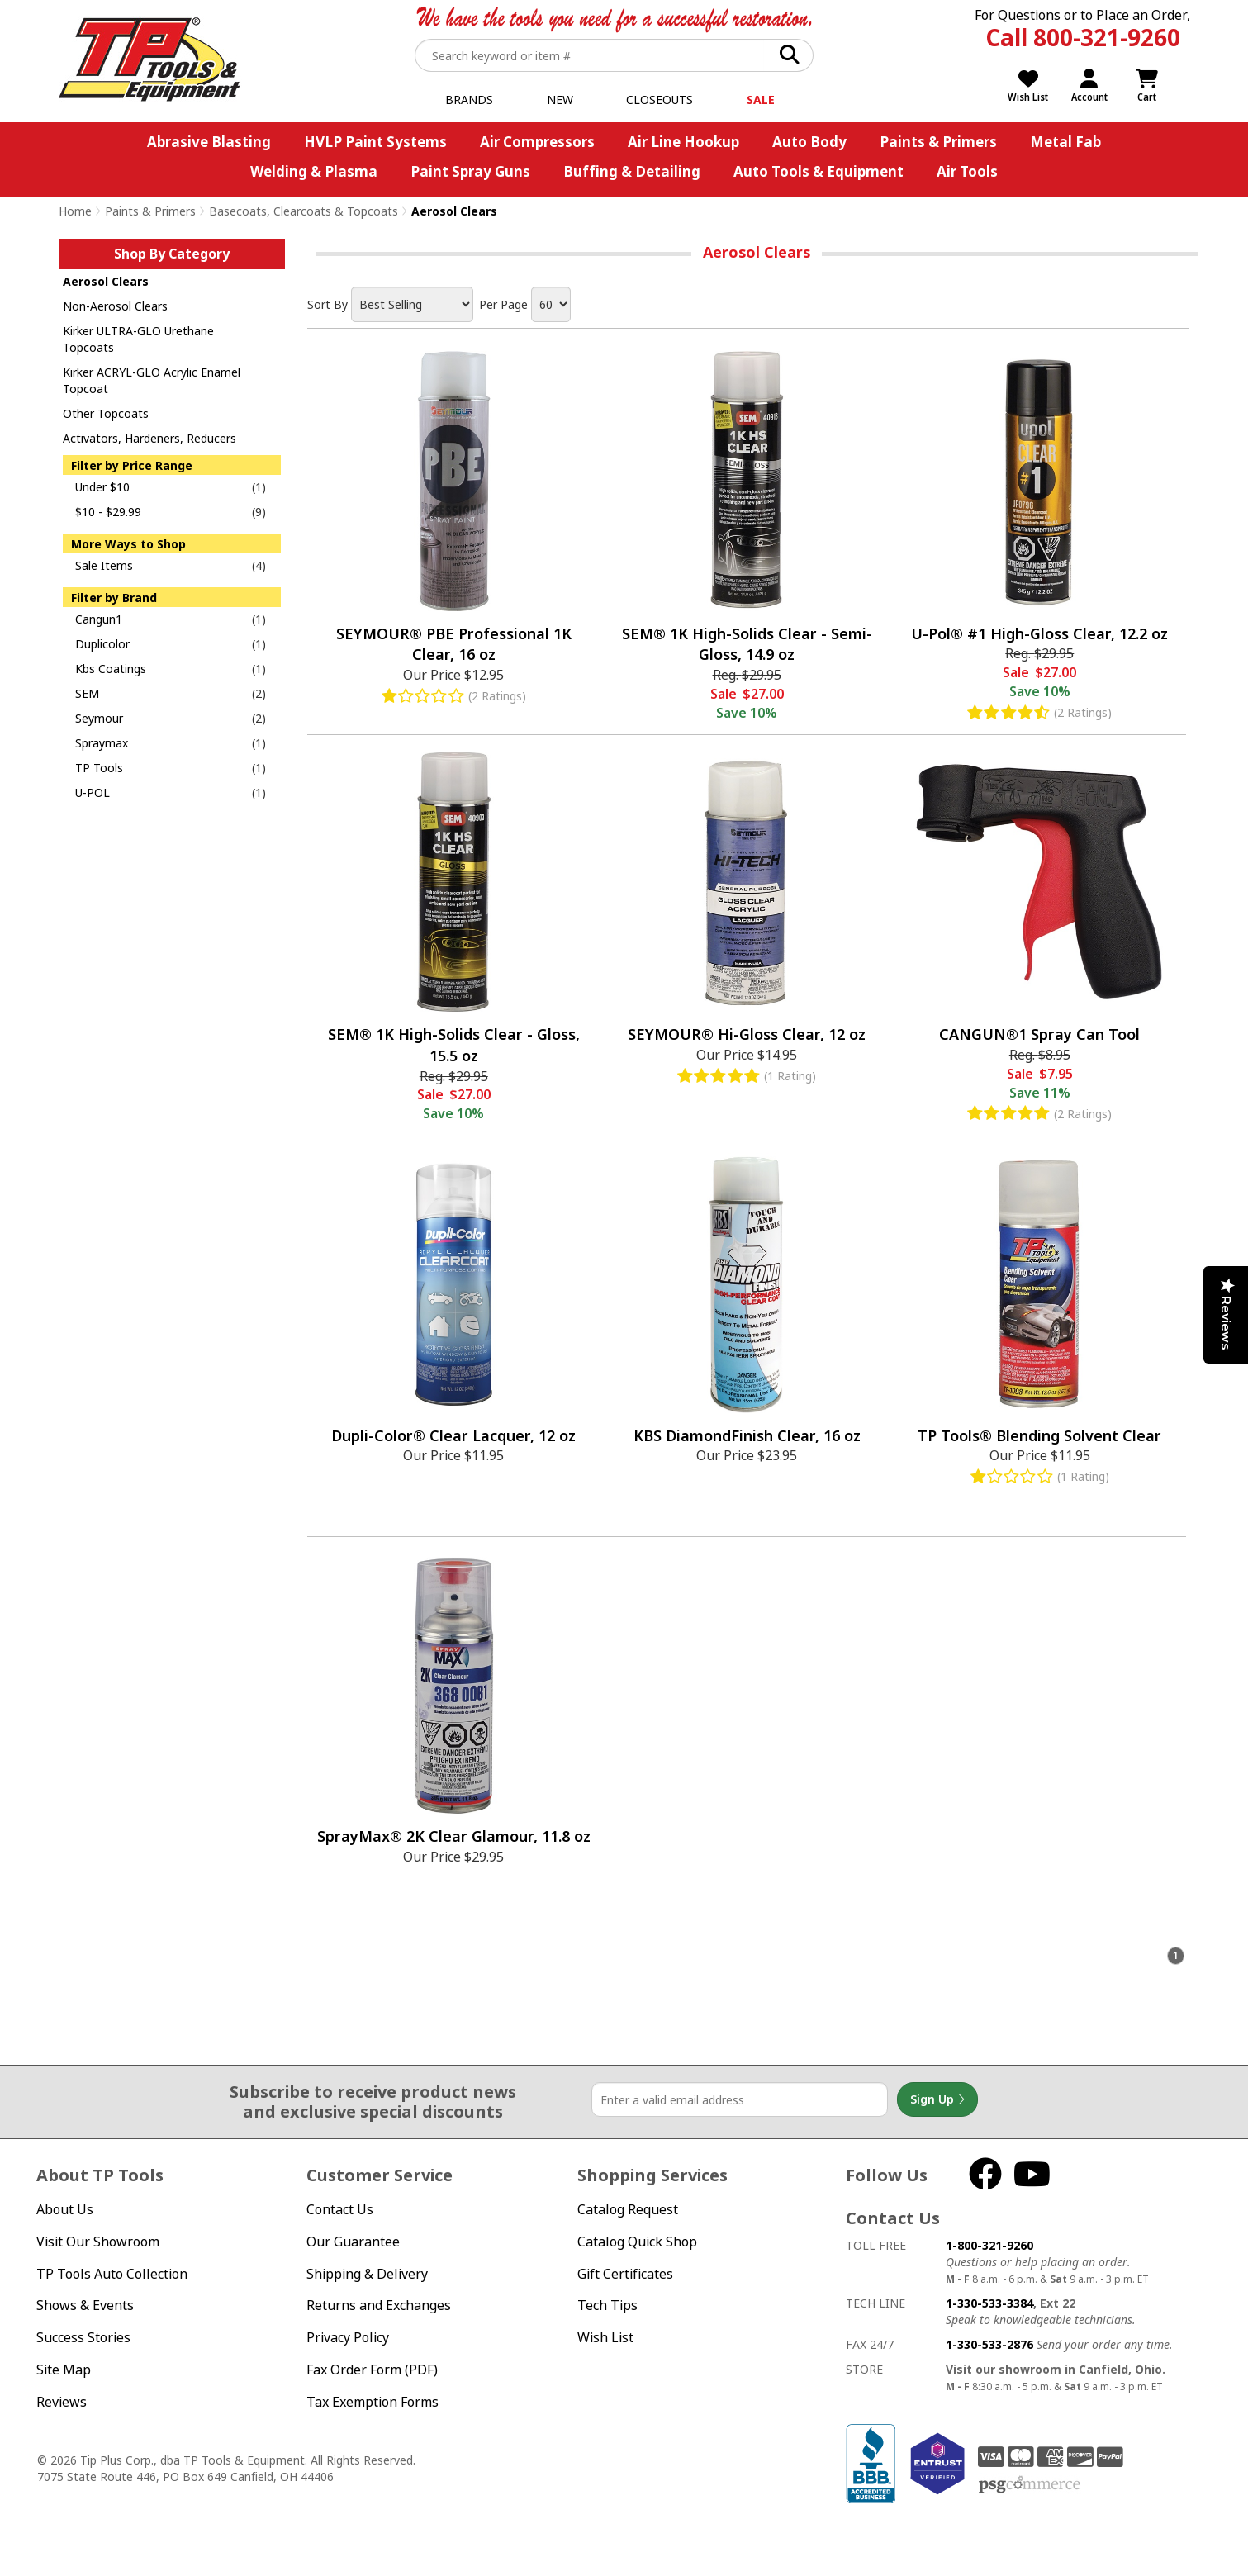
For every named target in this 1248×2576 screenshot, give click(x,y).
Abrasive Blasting (209, 141)
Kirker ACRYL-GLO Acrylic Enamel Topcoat (151, 380)
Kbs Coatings (110, 668)
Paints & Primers (938, 141)
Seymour (99, 718)
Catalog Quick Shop (637, 2241)
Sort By (327, 304)
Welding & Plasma (313, 171)
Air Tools (967, 171)
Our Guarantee (353, 2241)
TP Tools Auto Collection (111, 2274)
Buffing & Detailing (631, 171)
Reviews (61, 2402)
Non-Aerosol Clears (115, 306)
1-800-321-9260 (989, 2245)
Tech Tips (607, 2305)
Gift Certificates (625, 2274)
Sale (761, 99)
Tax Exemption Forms (372, 2402)
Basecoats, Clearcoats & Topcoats (303, 211)
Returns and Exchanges (378, 2305)
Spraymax (101, 743)
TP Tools (99, 768)
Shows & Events (85, 2305)
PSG (1029, 2485)
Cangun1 (98, 619)
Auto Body (809, 141)
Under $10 (102, 487)
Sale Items (104, 565)
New (560, 99)
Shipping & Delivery (367, 2274)
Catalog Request (627, 2209)
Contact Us (339, 2209)
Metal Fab (1065, 141)
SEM (87, 693)
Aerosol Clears (106, 281)
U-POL (92, 792)
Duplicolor (102, 644)
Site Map (63, 2369)
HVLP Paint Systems (375, 141)
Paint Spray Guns (470, 171)
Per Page (503, 304)
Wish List (605, 2337)
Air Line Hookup (683, 141)
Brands (469, 99)
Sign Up (937, 2099)
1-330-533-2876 (989, 2344)
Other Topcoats (106, 413)
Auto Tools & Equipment (818, 171)
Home (75, 211)
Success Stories (83, 2337)
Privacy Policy (347, 2337)
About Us (64, 2209)
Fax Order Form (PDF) (372, 2369)
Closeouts (659, 99)
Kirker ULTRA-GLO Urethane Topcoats (138, 339)
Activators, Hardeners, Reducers (149, 438)
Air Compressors (537, 141)
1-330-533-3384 (989, 2303)
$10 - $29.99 (108, 511)
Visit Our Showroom (97, 2241)
